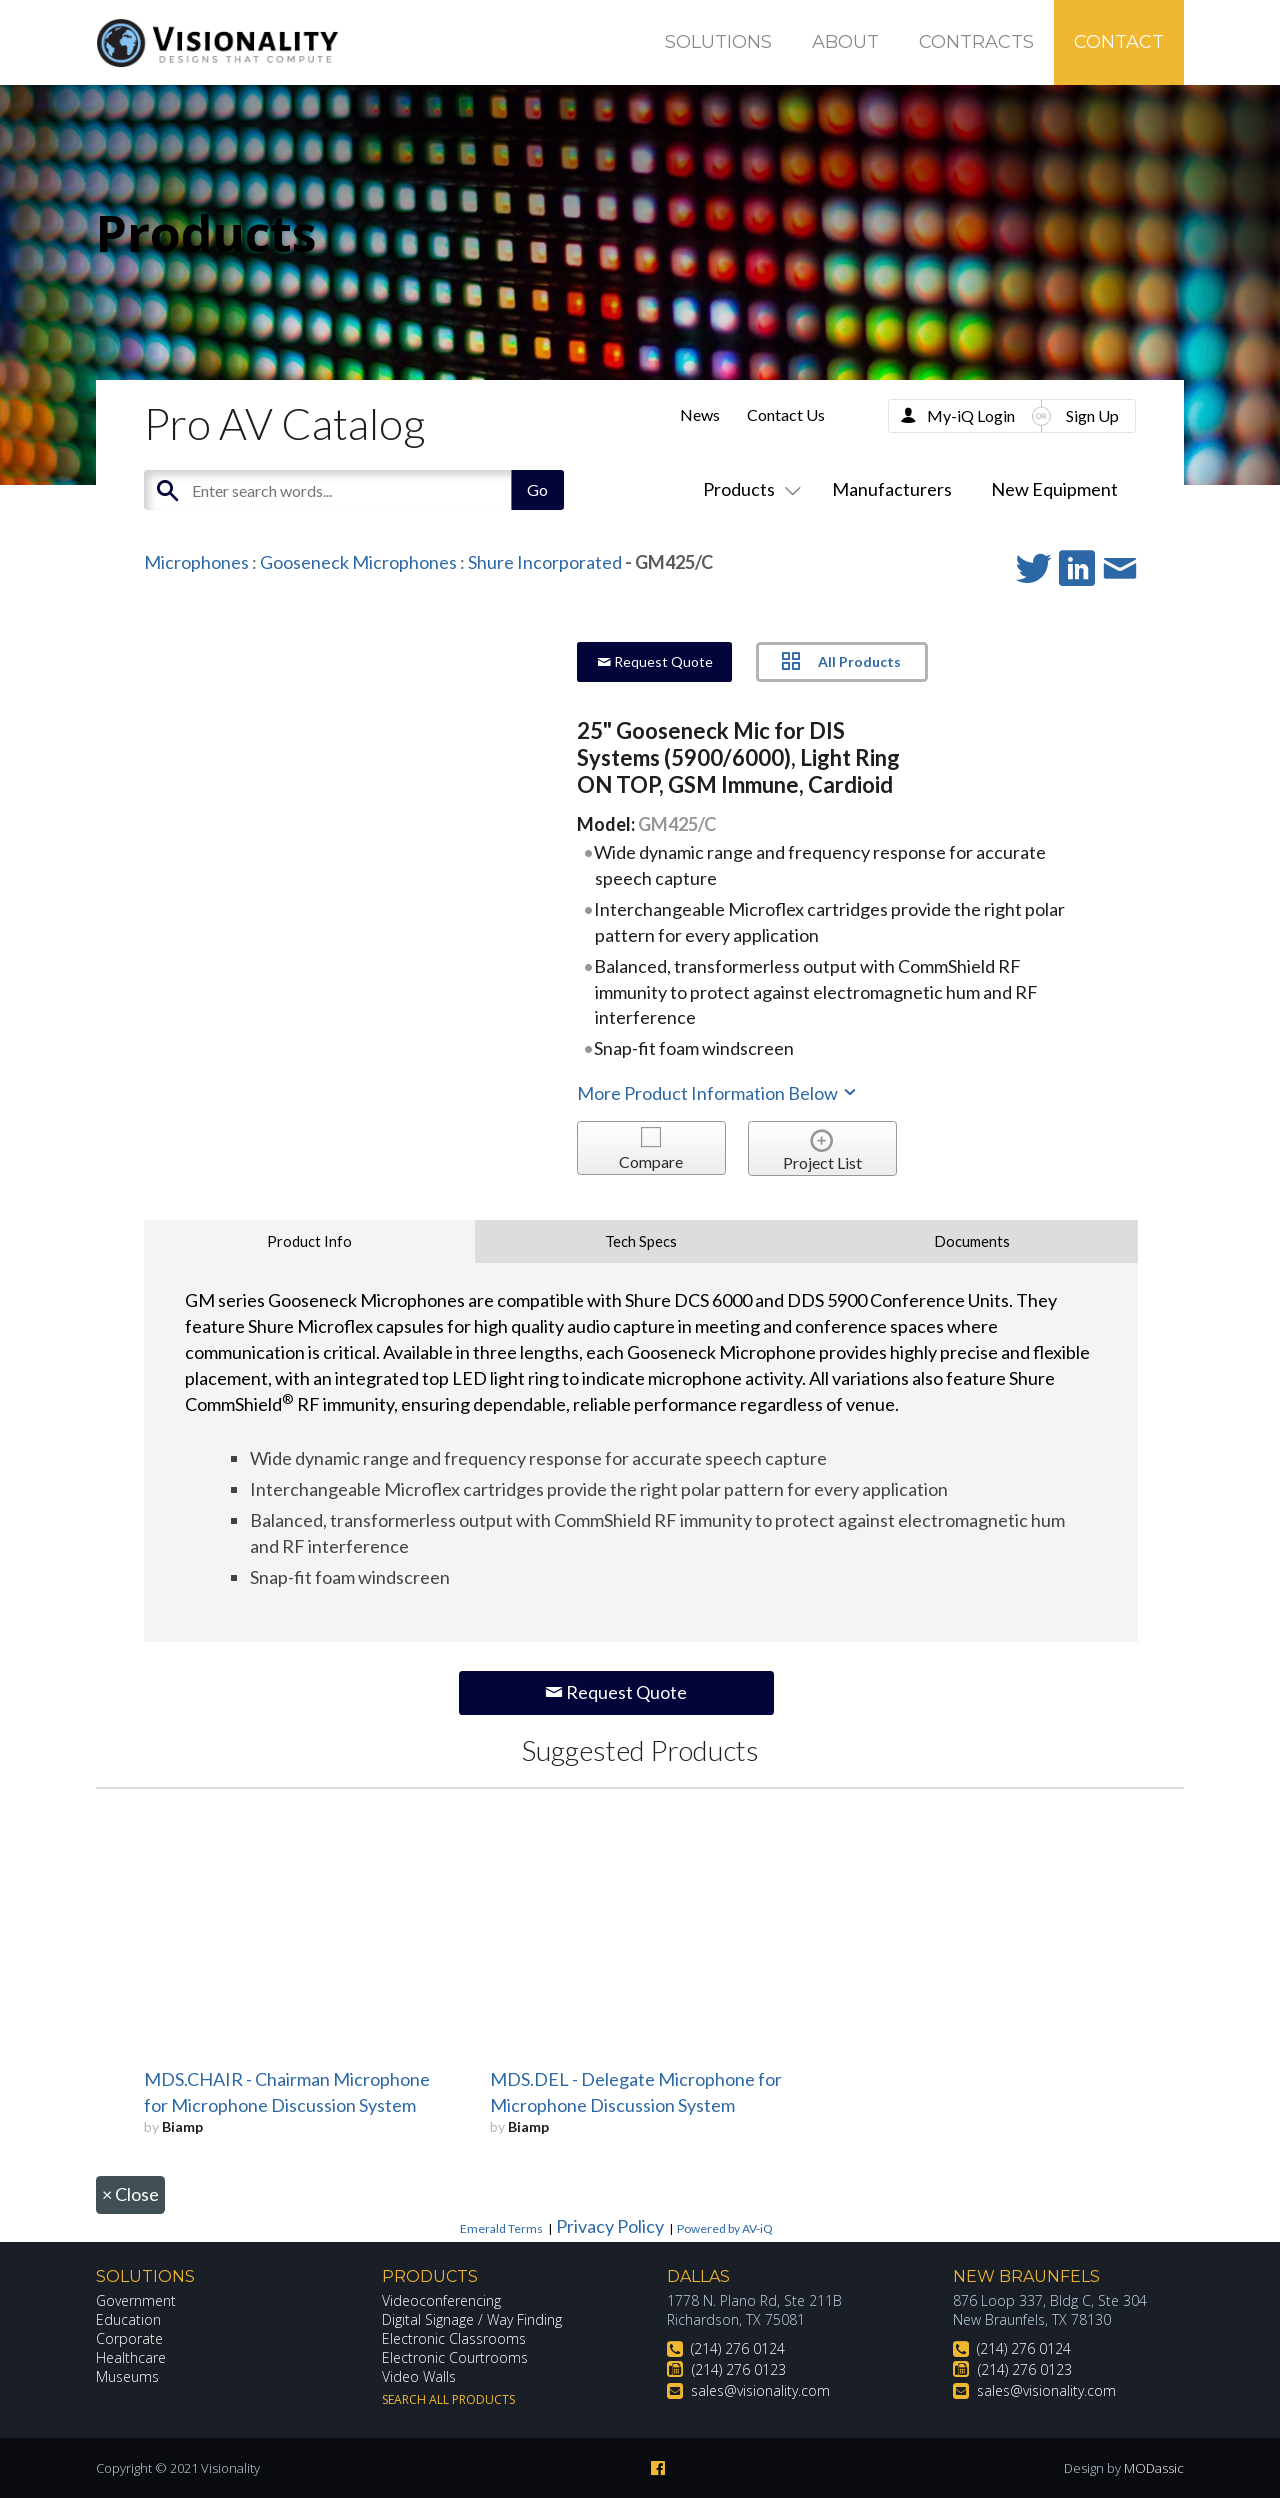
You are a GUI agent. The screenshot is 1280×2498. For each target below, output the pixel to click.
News (700, 414)
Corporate (129, 2338)
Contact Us (786, 414)
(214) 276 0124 (738, 2348)
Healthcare (131, 2357)
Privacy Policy (610, 2226)
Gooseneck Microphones (358, 562)
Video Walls (419, 2376)
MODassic (1154, 2468)
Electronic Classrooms (454, 2338)
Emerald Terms (501, 2228)
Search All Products (448, 2399)
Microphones (196, 562)
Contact (1119, 42)
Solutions (718, 42)
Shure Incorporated (545, 562)
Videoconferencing (441, 2300)
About (845, 42)
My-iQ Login (971, 415)
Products (748, 489)
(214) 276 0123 (739, 2369)
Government (136, 2300)
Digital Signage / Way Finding (472, 2319)
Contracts (976, 42)
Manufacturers (892, 489)
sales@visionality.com (760, 2390)
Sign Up (1092, 415)
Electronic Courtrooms (455, 2357)
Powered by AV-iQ (725, 2228)
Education (128, 2319)
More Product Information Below (718, 1093)
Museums (127, 2376)
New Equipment (1054, 489)
